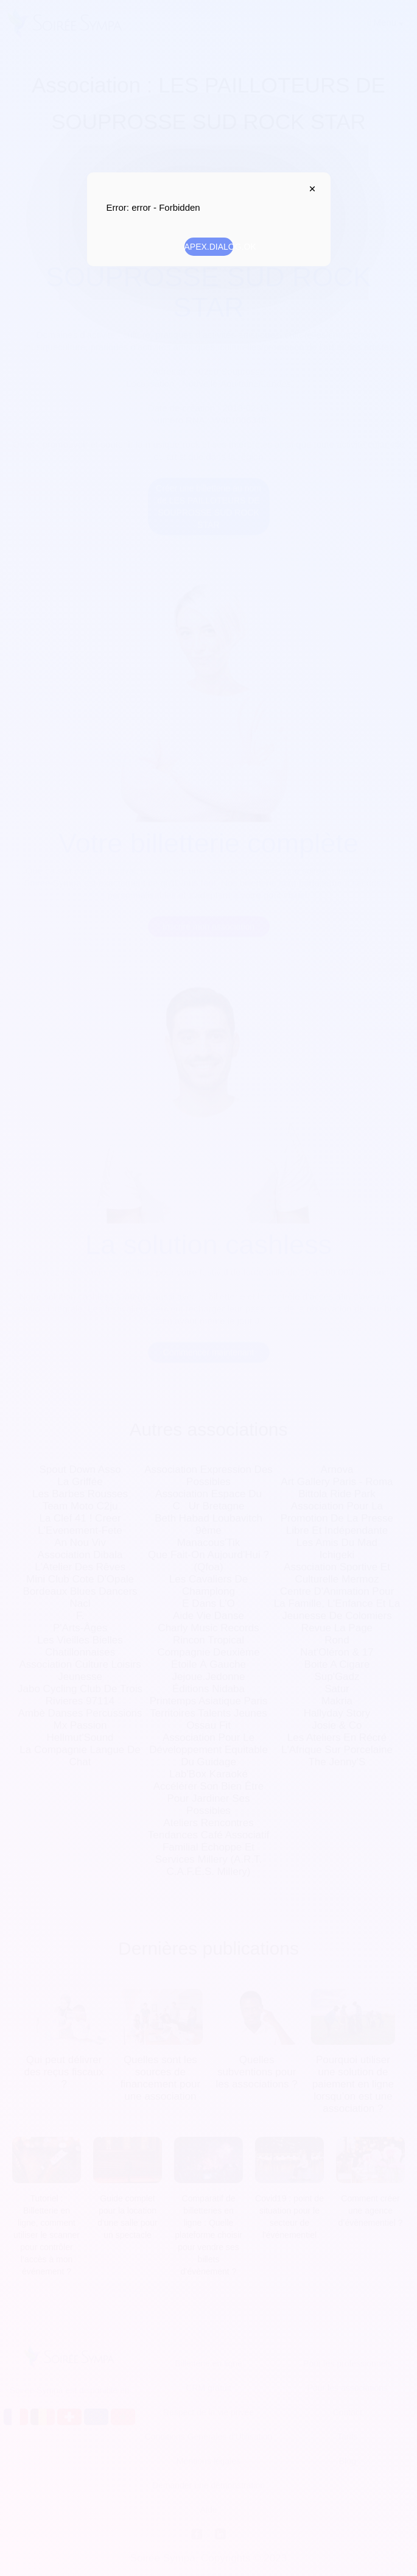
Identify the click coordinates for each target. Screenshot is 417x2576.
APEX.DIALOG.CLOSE (310, 189)
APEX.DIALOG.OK (208, 247)
